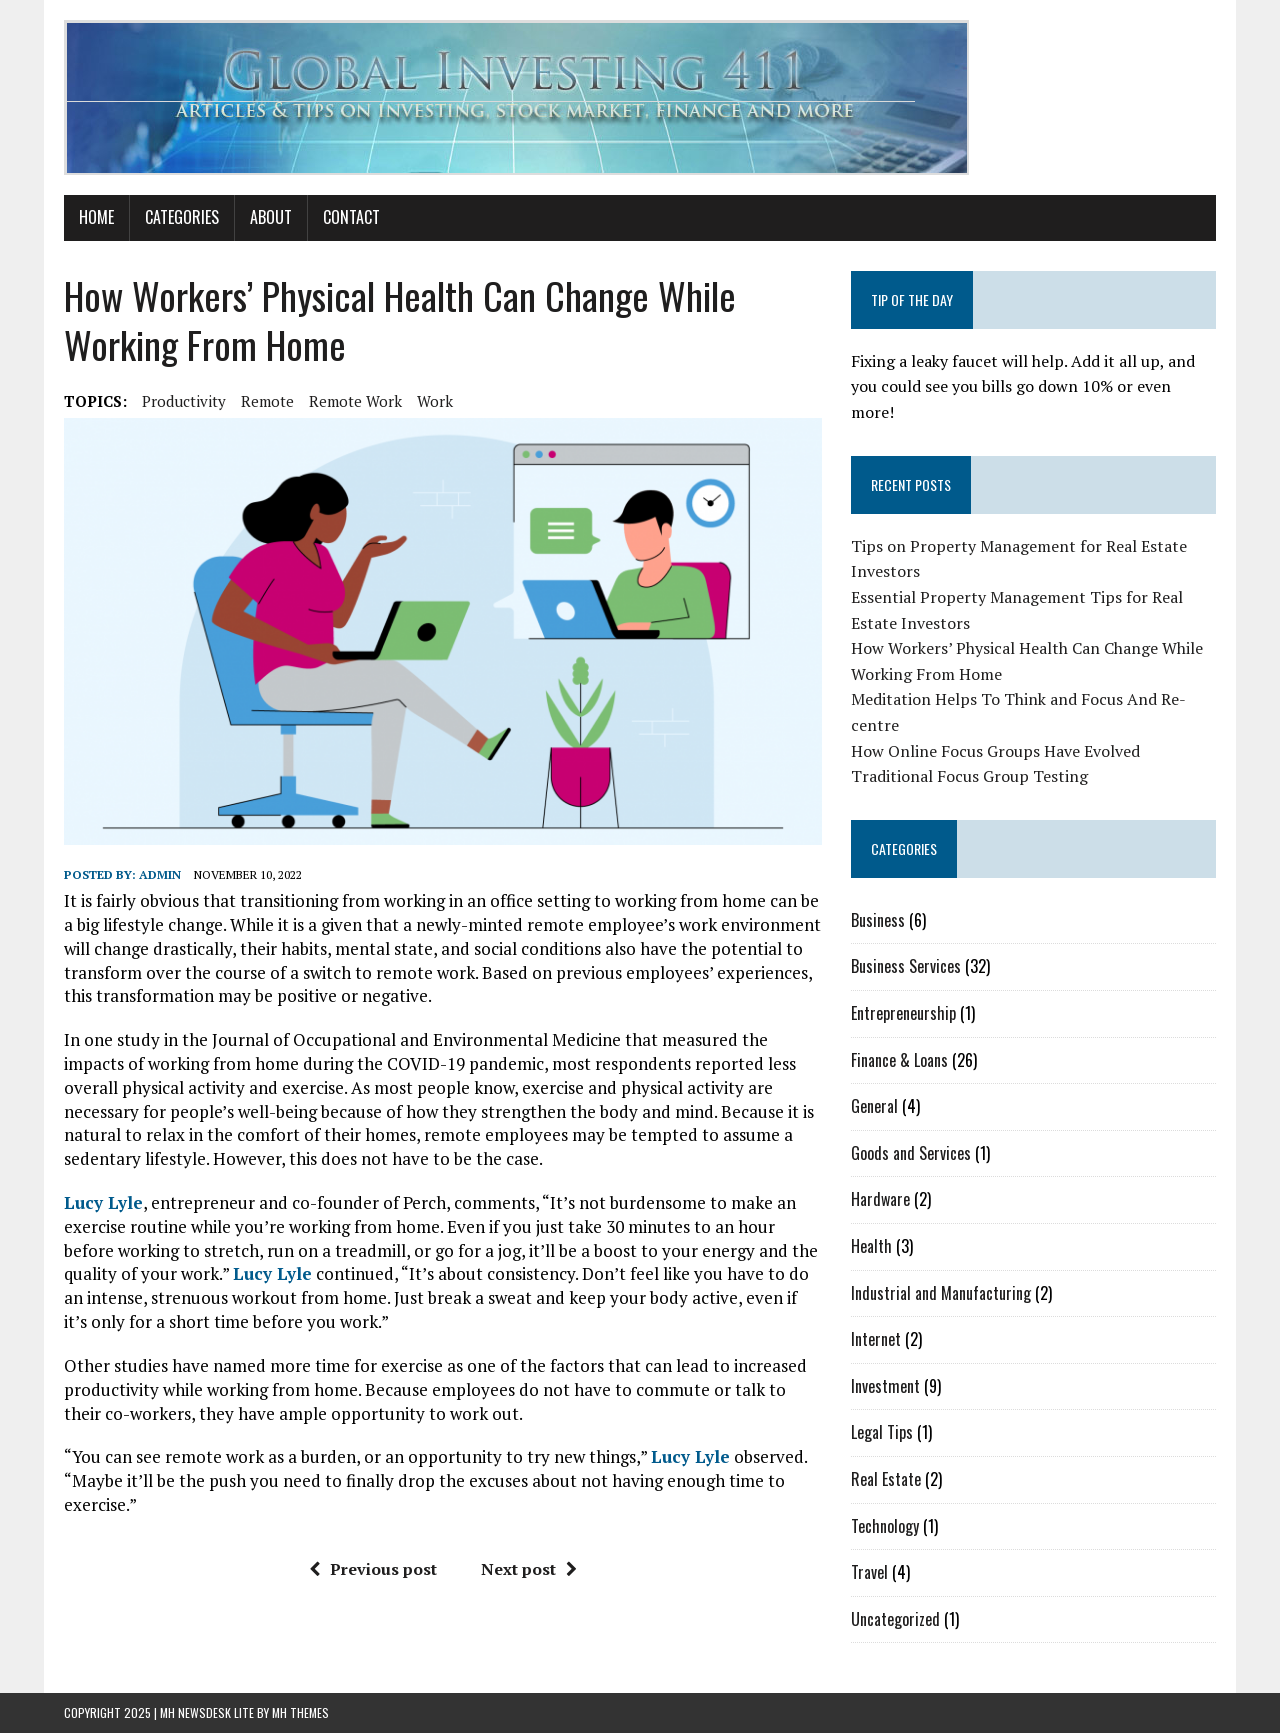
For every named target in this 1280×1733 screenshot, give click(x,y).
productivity (184, 401)
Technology (885, 1526)
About (271, 217)
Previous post (373, 1569)
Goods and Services (911, 1153)
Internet (876, 1339)
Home (96, 217)
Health (871, 1246)
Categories (182, 217)
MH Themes (300, 1712)
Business (878, 920)
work (435, 401)
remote (267, 401)
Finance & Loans (899, 1060)
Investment (885, 1386)
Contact (351, 217)
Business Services (906, 966)
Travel (869, 1572)
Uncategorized (895, 1619)
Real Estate (886, 1479)
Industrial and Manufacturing (941, 1293)
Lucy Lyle (103, 1202)
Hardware (880, 1199)
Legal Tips (882, 1432)
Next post (529, 1569)
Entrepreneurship (903, 1013)
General (874, 1106)
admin (160, 874)
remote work (355, 401)
